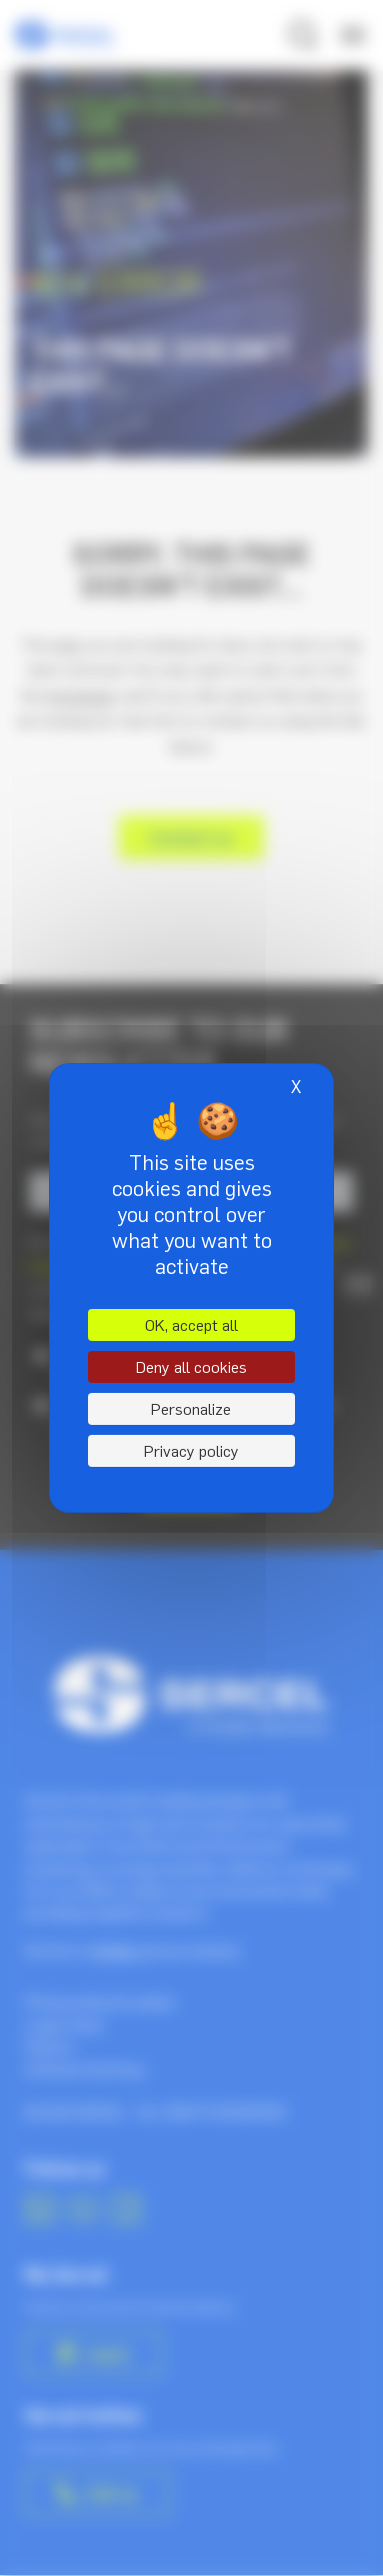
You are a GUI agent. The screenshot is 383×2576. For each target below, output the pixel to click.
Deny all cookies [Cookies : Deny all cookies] (191, 1367)
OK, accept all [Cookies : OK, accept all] (191, 1325)
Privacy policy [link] (191, 1451)
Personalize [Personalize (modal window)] (191, 1409)
